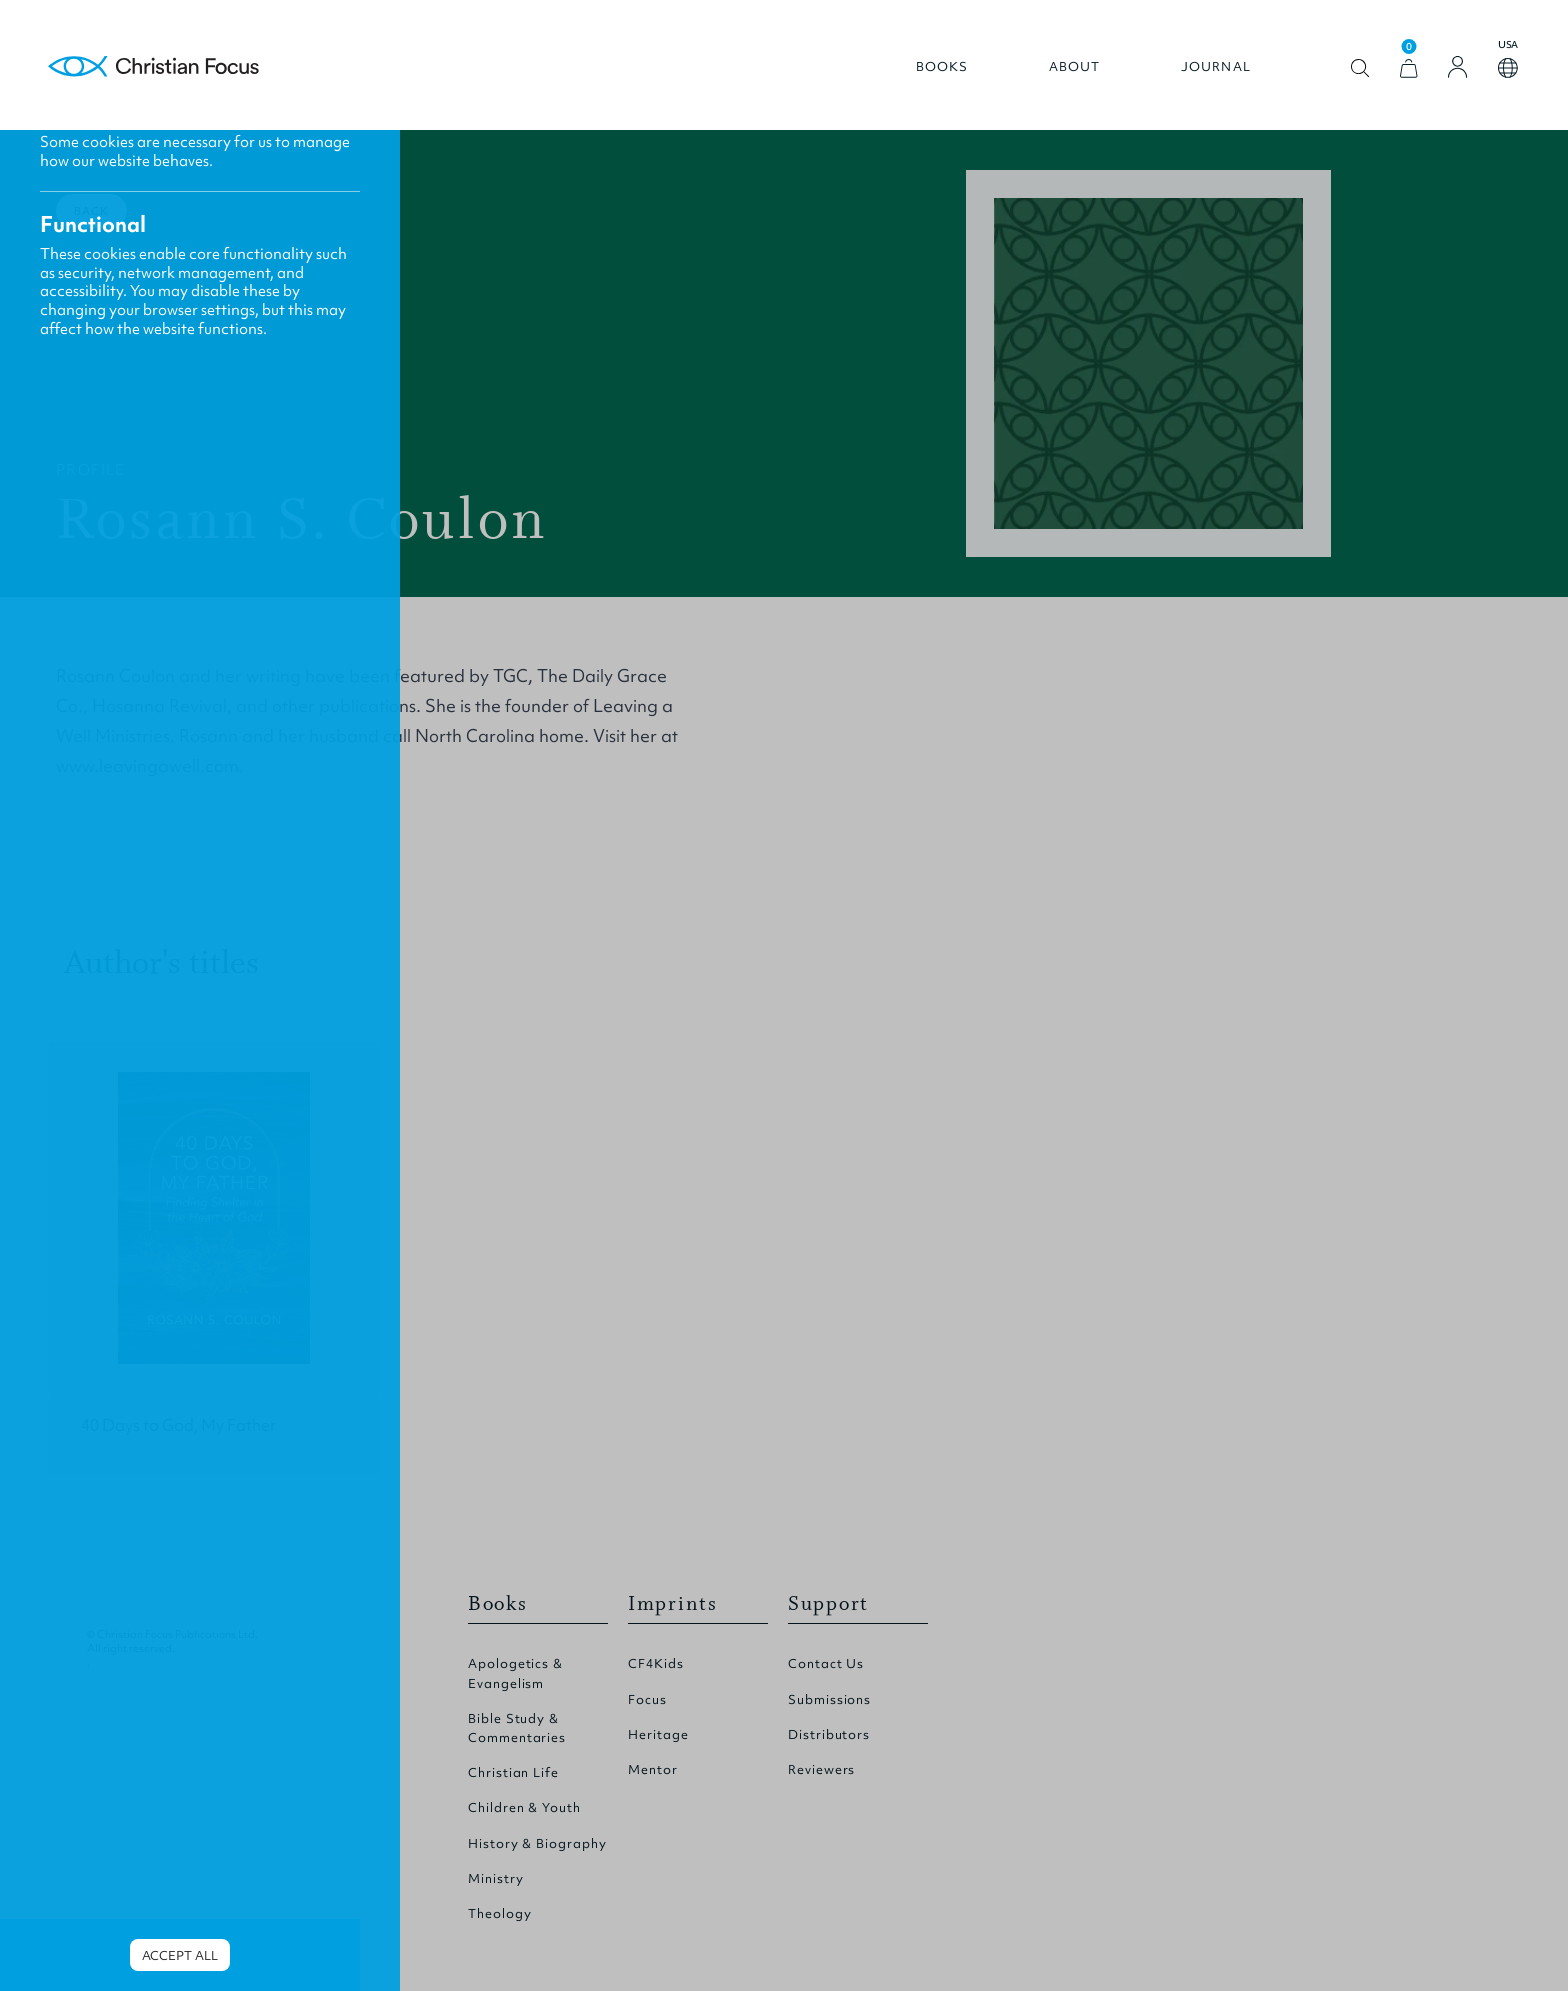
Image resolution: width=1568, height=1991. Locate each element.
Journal (1216, 67)
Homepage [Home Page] (154, 67)
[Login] (1458, 67)
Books (942, 67)
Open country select (1508, 68)
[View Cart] (1409, 68)
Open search (1360, 68)
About (1075, 67)
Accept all (180, 1955)
